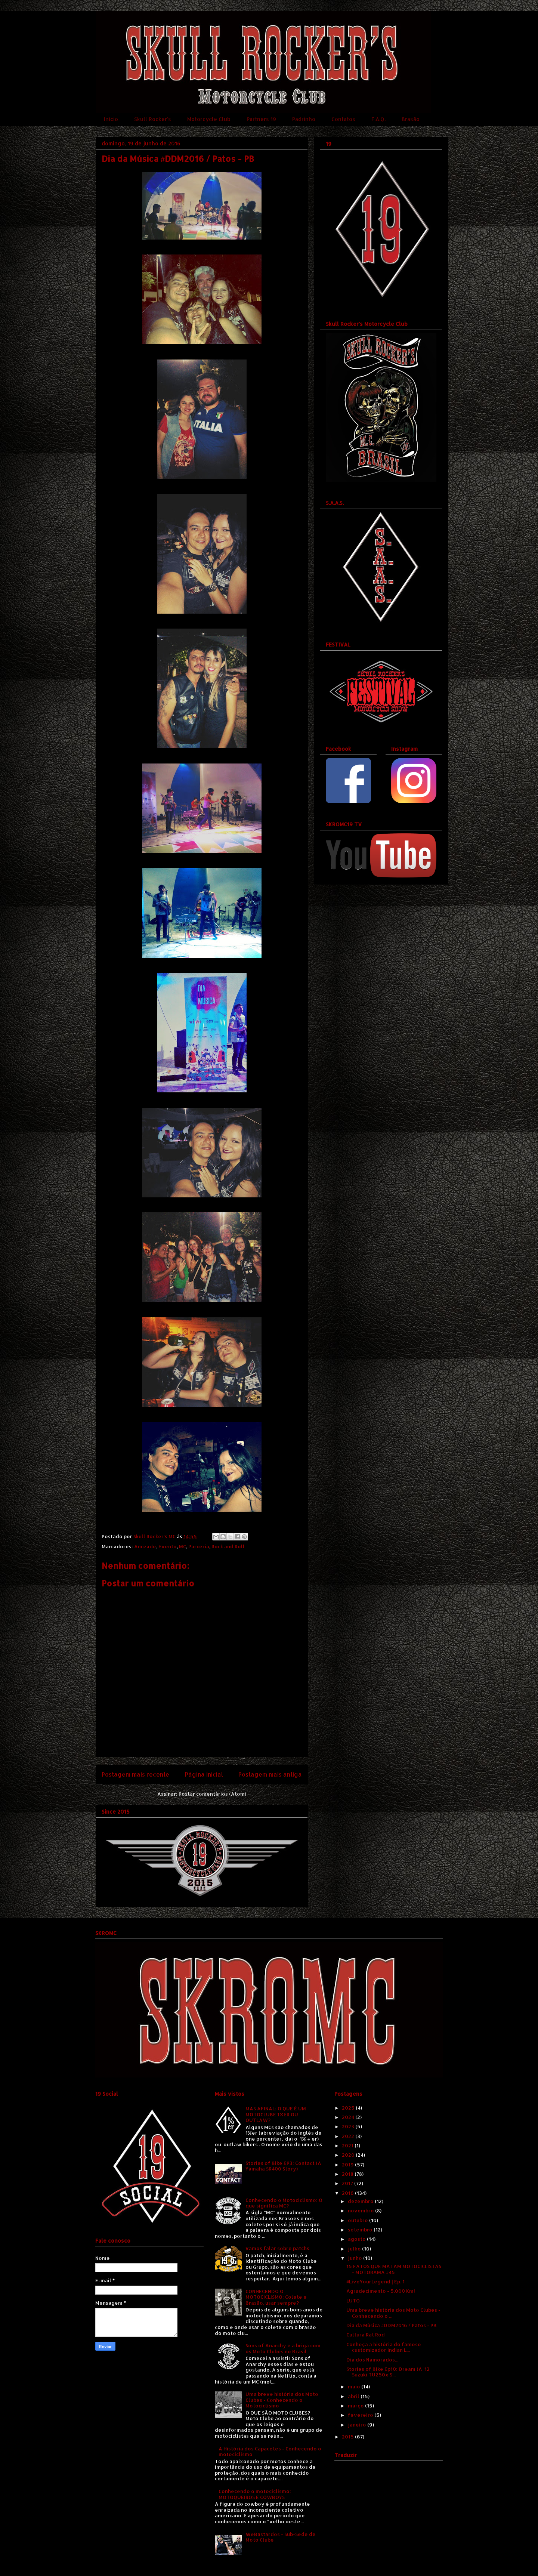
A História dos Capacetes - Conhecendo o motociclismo (270, 2452)
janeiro (357, 2425)
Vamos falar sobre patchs (277, 2248)
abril (354, 2396)
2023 (348, 2126)
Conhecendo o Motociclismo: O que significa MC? (283, 2203)
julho (355, 2249)
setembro (361, 2230)
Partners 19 (261, 119)
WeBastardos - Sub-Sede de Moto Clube (280, 2537)
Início (111, 119)
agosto (357, 2239)
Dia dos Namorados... (372, 2360)
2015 (348, 2437)
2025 (349, 2108)
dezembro (361, 2201)
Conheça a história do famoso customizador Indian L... (383, 2347)
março (356, 2406)
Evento (167, 1546)
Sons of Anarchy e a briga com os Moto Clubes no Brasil (283, 2348)
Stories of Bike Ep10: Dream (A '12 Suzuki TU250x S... (388, 2372)
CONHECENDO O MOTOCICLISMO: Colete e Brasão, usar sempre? (276, 2297)
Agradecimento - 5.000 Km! (380, 2291)
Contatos (343, 119)
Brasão (411, 119)
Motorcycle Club (209, 119)
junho (355, 2258)
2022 (348, 2136)
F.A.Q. (378, 119)
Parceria (198, 1546)
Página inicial (204, 1774)
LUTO (353, 2301)
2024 (348, 2117)
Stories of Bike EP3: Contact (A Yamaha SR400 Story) (283, 2166)
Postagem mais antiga (270, 1774)
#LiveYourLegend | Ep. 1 (375, 2282)
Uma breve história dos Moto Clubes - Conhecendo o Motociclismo (281, 2400)
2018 (348, 2174)
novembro (361, 2210)
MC (182, 1546)
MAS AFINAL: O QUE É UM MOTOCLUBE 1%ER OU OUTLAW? (275, 2114)
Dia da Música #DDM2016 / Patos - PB (391, 2325)
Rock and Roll (228, 1546)
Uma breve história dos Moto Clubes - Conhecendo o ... (393, 2313)
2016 (348, 2193)
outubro (358, 2220)
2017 (348, 2183)
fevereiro (361, 2415)
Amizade (145, 1546)
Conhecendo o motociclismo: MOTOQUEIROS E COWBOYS (255, 2494)
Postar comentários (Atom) (212, 1794)
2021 (348, 2145)
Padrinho (303, 119)
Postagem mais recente (135, 1774)
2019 (348, 2165)
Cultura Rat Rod (365, 2335)
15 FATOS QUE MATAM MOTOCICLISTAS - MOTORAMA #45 (393, 2269)
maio (354, 2387)
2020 (349, 2155)
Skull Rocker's (152, 119)
